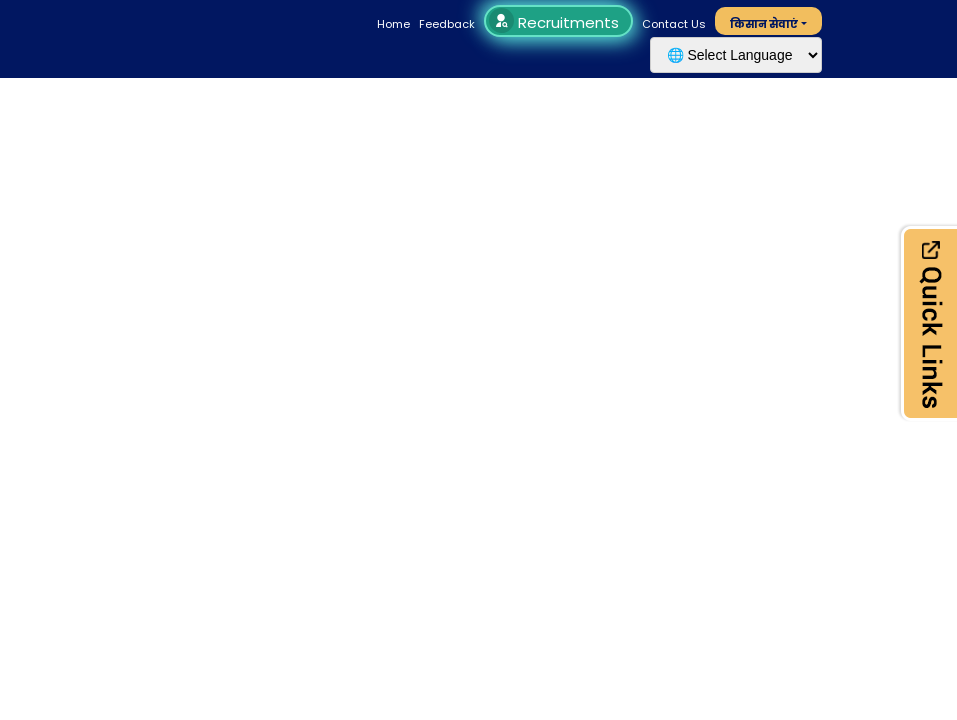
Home (393, 24)
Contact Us (674, 24)
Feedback (447, 24)
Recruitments (556, 22)
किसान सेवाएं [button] (764, 24)
